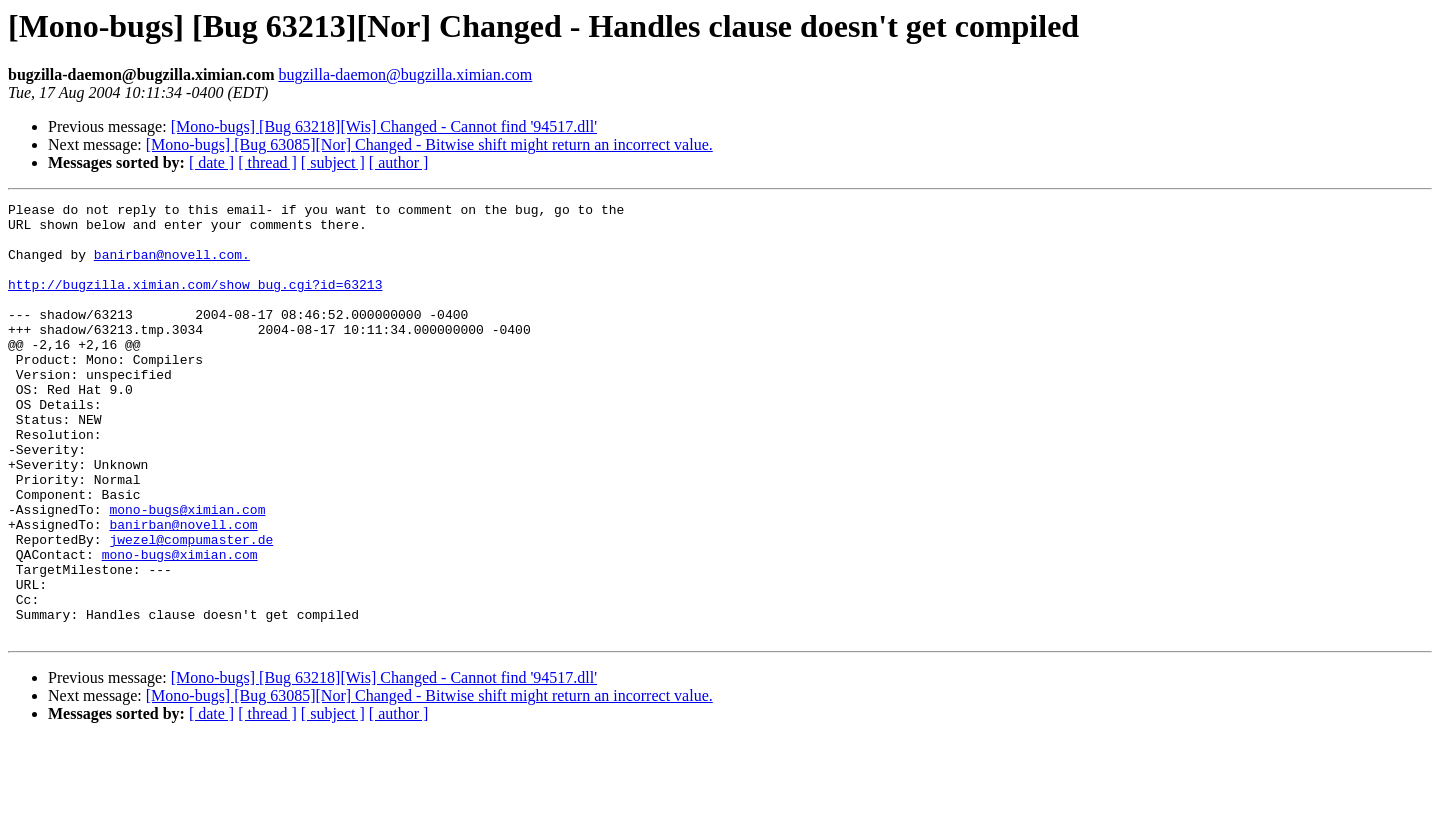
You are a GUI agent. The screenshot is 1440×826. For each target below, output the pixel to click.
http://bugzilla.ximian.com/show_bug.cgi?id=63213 (195, 302)
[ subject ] (333, 162)
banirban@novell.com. (172, 266)
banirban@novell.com (183, 590)
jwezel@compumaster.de (191, 608)
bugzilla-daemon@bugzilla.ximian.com (405, 74)
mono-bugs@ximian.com (187, 572)
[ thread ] (267, 162)
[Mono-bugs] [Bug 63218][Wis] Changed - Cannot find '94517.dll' (384, 126)
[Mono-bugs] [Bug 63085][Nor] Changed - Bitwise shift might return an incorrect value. (429, 144)
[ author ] (399, 162)
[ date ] (211, 162)
